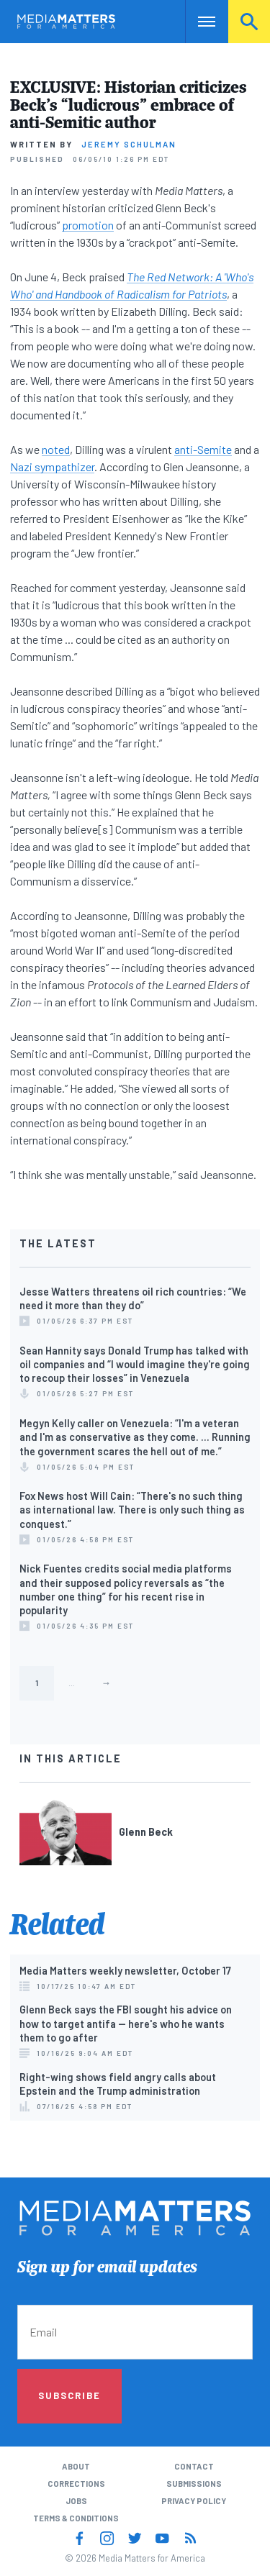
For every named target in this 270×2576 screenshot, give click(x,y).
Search (249, 21)
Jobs (76, 2501)
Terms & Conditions (76, 2518)
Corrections (76, 2483)
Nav (196, 21)
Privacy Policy (193, 2501)
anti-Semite (203, 449)
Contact (194, 2466)
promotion (88, 225)
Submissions (194, 2483)
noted (56, 449)
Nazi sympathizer (52, 466)
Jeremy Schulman (128, 144)
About (76, 2466)
